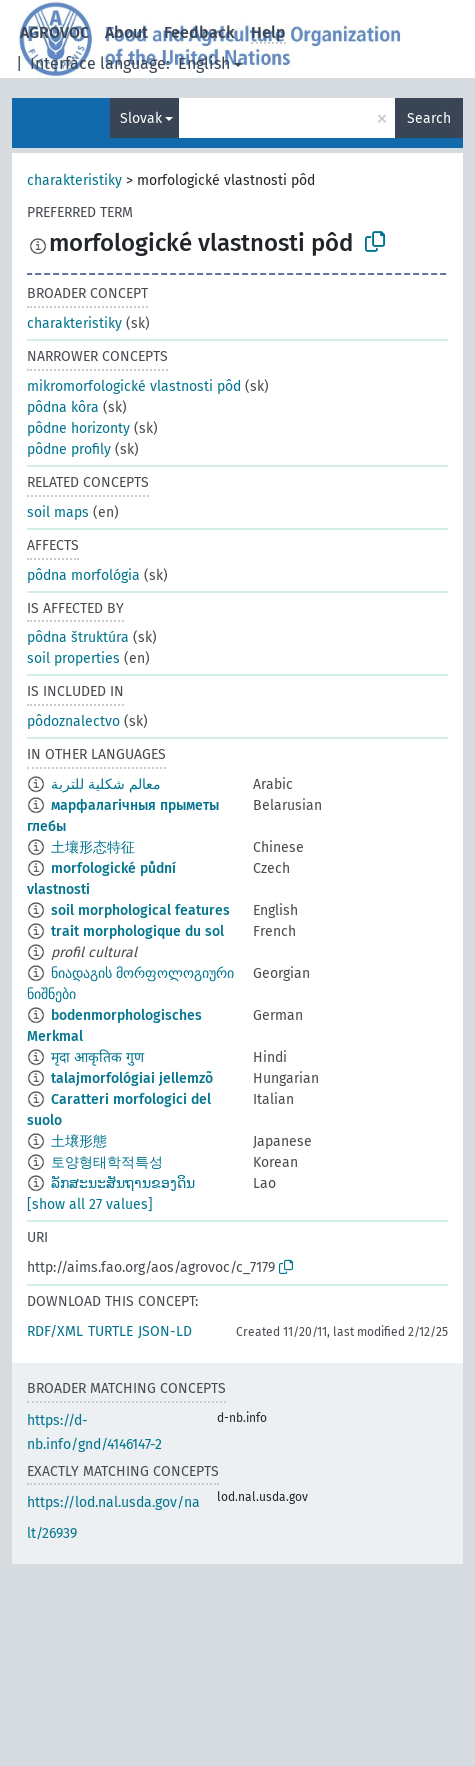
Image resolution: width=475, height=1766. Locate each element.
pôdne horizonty (78, 428)
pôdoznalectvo (73, 721)
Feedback (199, 32)
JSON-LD (165, 1331)
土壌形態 (79, 1141)
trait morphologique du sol (137, 931)
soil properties (73, 658)
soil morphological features (140, 910)
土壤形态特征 (93, 847)
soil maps (58, 512)
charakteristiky (74, 180)
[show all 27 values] (90, 1204)
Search (429, 118)
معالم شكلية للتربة (106, 784)
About (126, 32)
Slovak (141, 118)
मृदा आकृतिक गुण (97, 1057)
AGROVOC (54, 32)
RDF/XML (55, 1331)
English (204, 63)
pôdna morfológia (83, 575)
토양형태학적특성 (107, 1162)
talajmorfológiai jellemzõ (132, 1078)
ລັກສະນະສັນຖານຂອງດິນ (123, 1183)
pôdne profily (69, 449)
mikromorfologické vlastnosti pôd (134, 386)
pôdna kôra (63, 407)
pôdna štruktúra (78, 637)
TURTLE (110, 1331)
